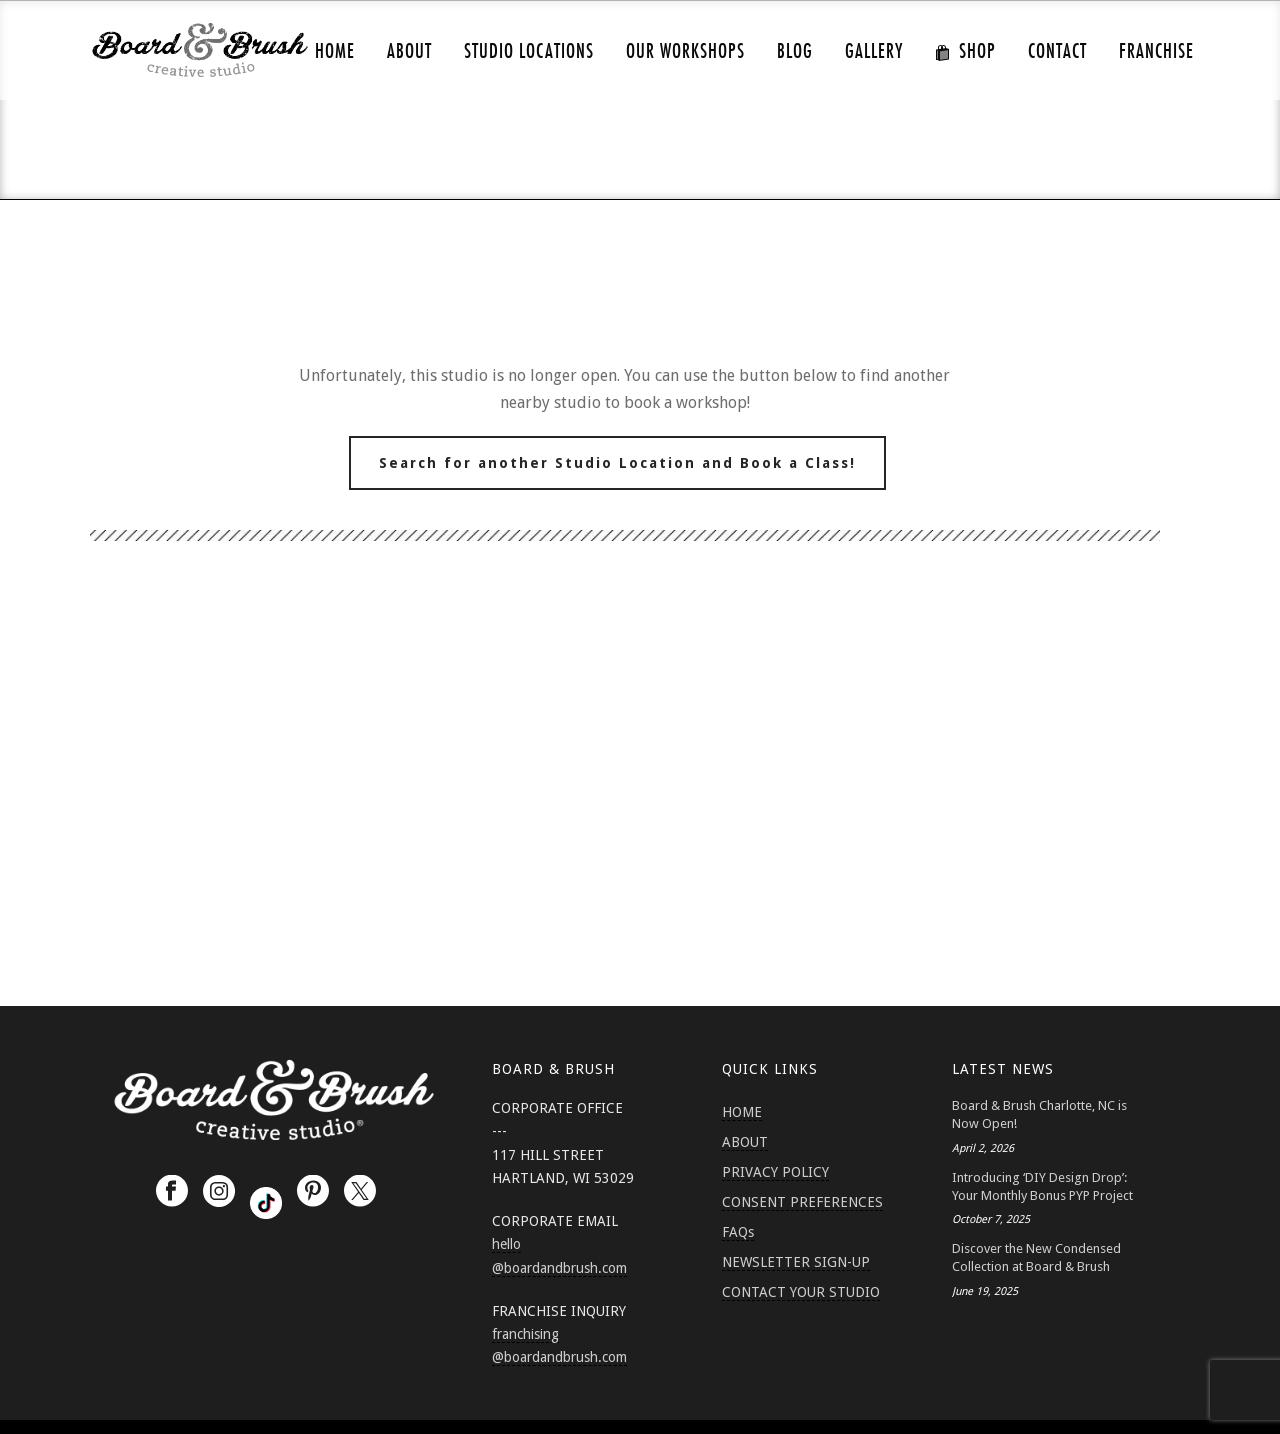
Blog (795, 51)
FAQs (738, 1232)
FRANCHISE (1156, 51)
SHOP (965, 51)
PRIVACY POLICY (775, 1172)
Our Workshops (685, 51)
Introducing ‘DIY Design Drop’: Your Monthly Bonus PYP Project (1042, 1186)
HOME (335, 51)
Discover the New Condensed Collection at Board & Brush (1036, 1257)
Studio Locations (529, 51)
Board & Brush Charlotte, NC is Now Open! (1039, 1114)
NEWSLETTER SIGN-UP (796, 1262)
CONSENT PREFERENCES (802, 1202)
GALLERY (874, 51)
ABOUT (409, 51)
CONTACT (1057, 51)
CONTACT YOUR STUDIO (801, 1292)
